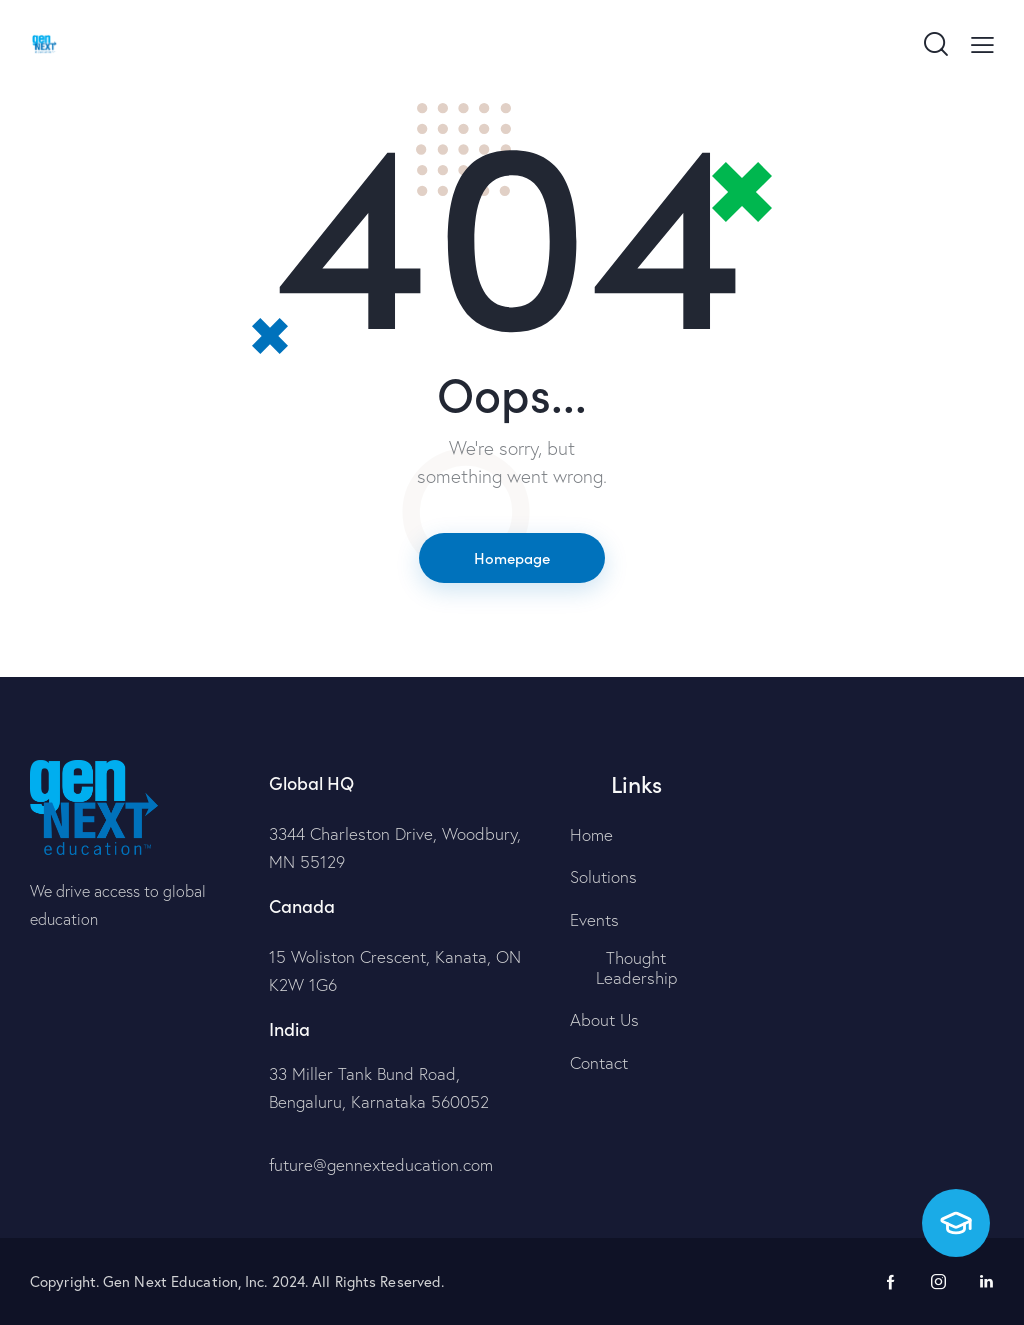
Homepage (512, 557)
